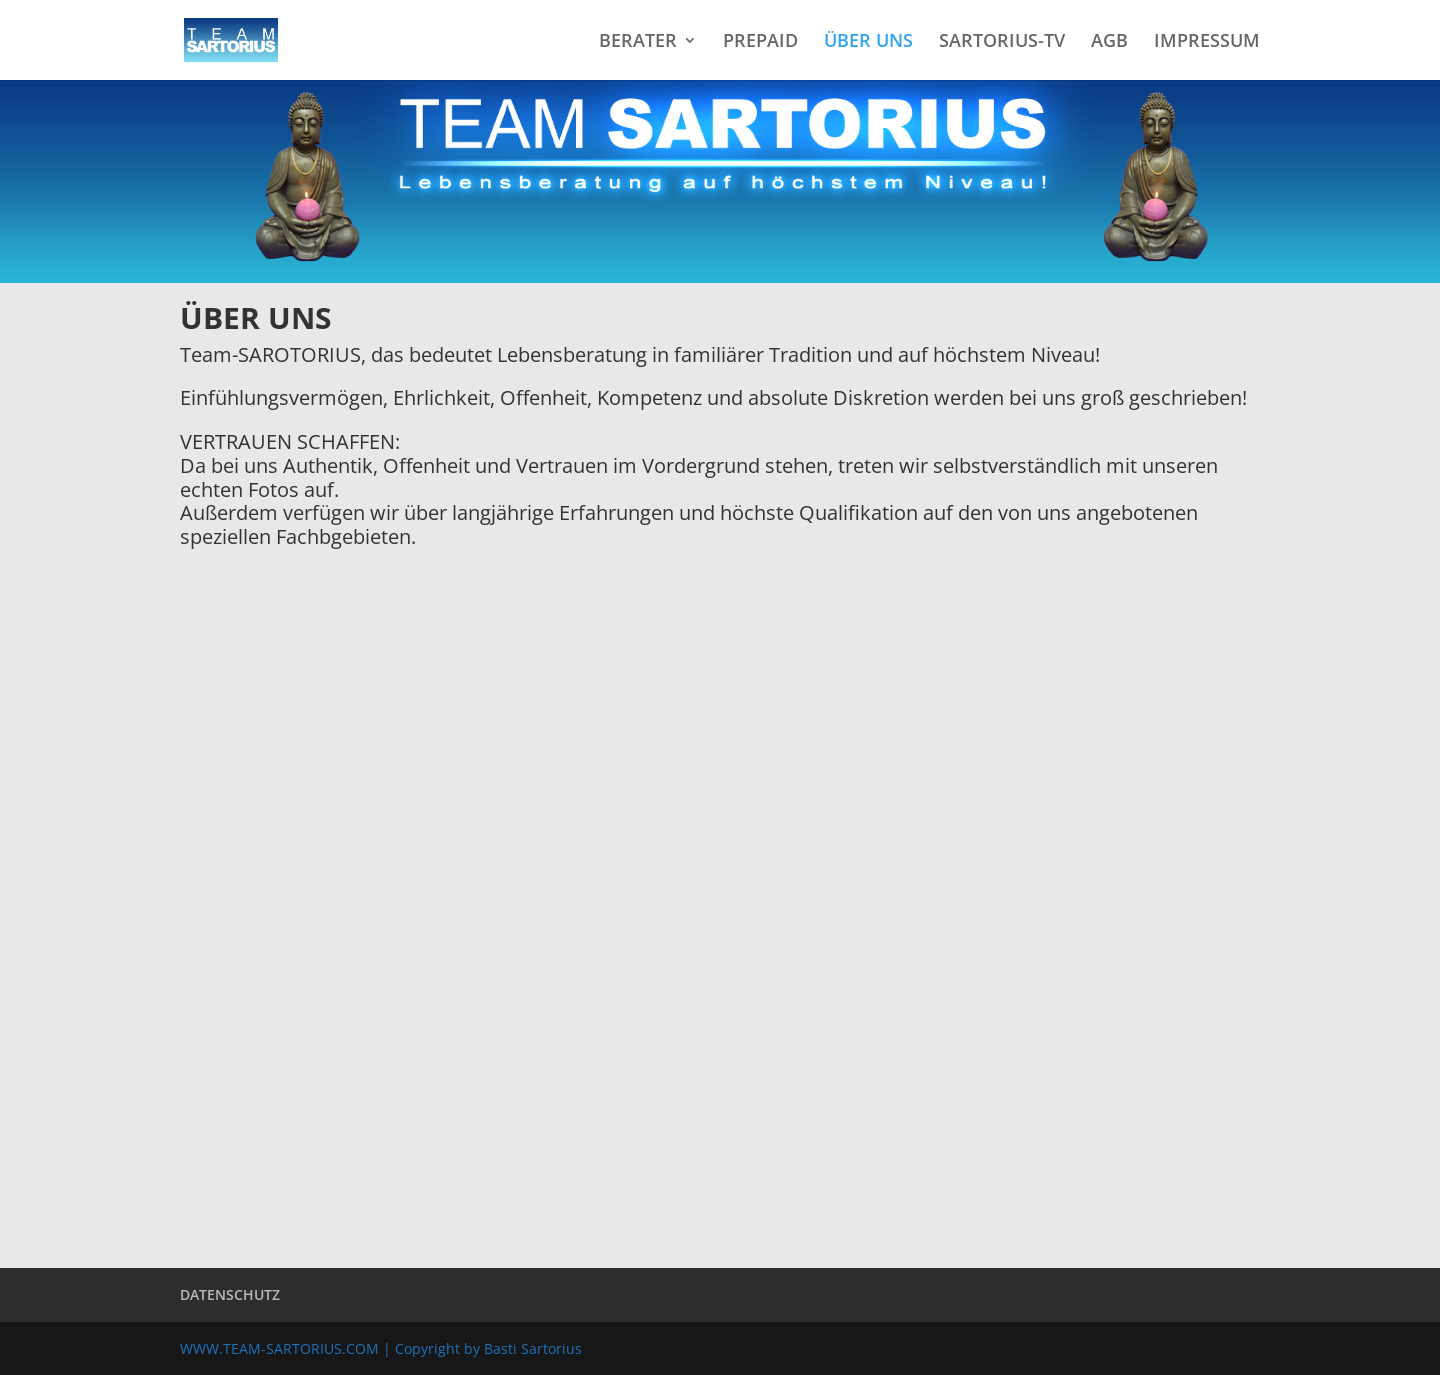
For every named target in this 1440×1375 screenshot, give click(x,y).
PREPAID (760, 42)
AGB (1109, 42)
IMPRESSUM (1207, 42)
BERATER (638, 42)
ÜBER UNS (868, 42)
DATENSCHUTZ (230, 1294)
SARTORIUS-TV (1002, 42)
